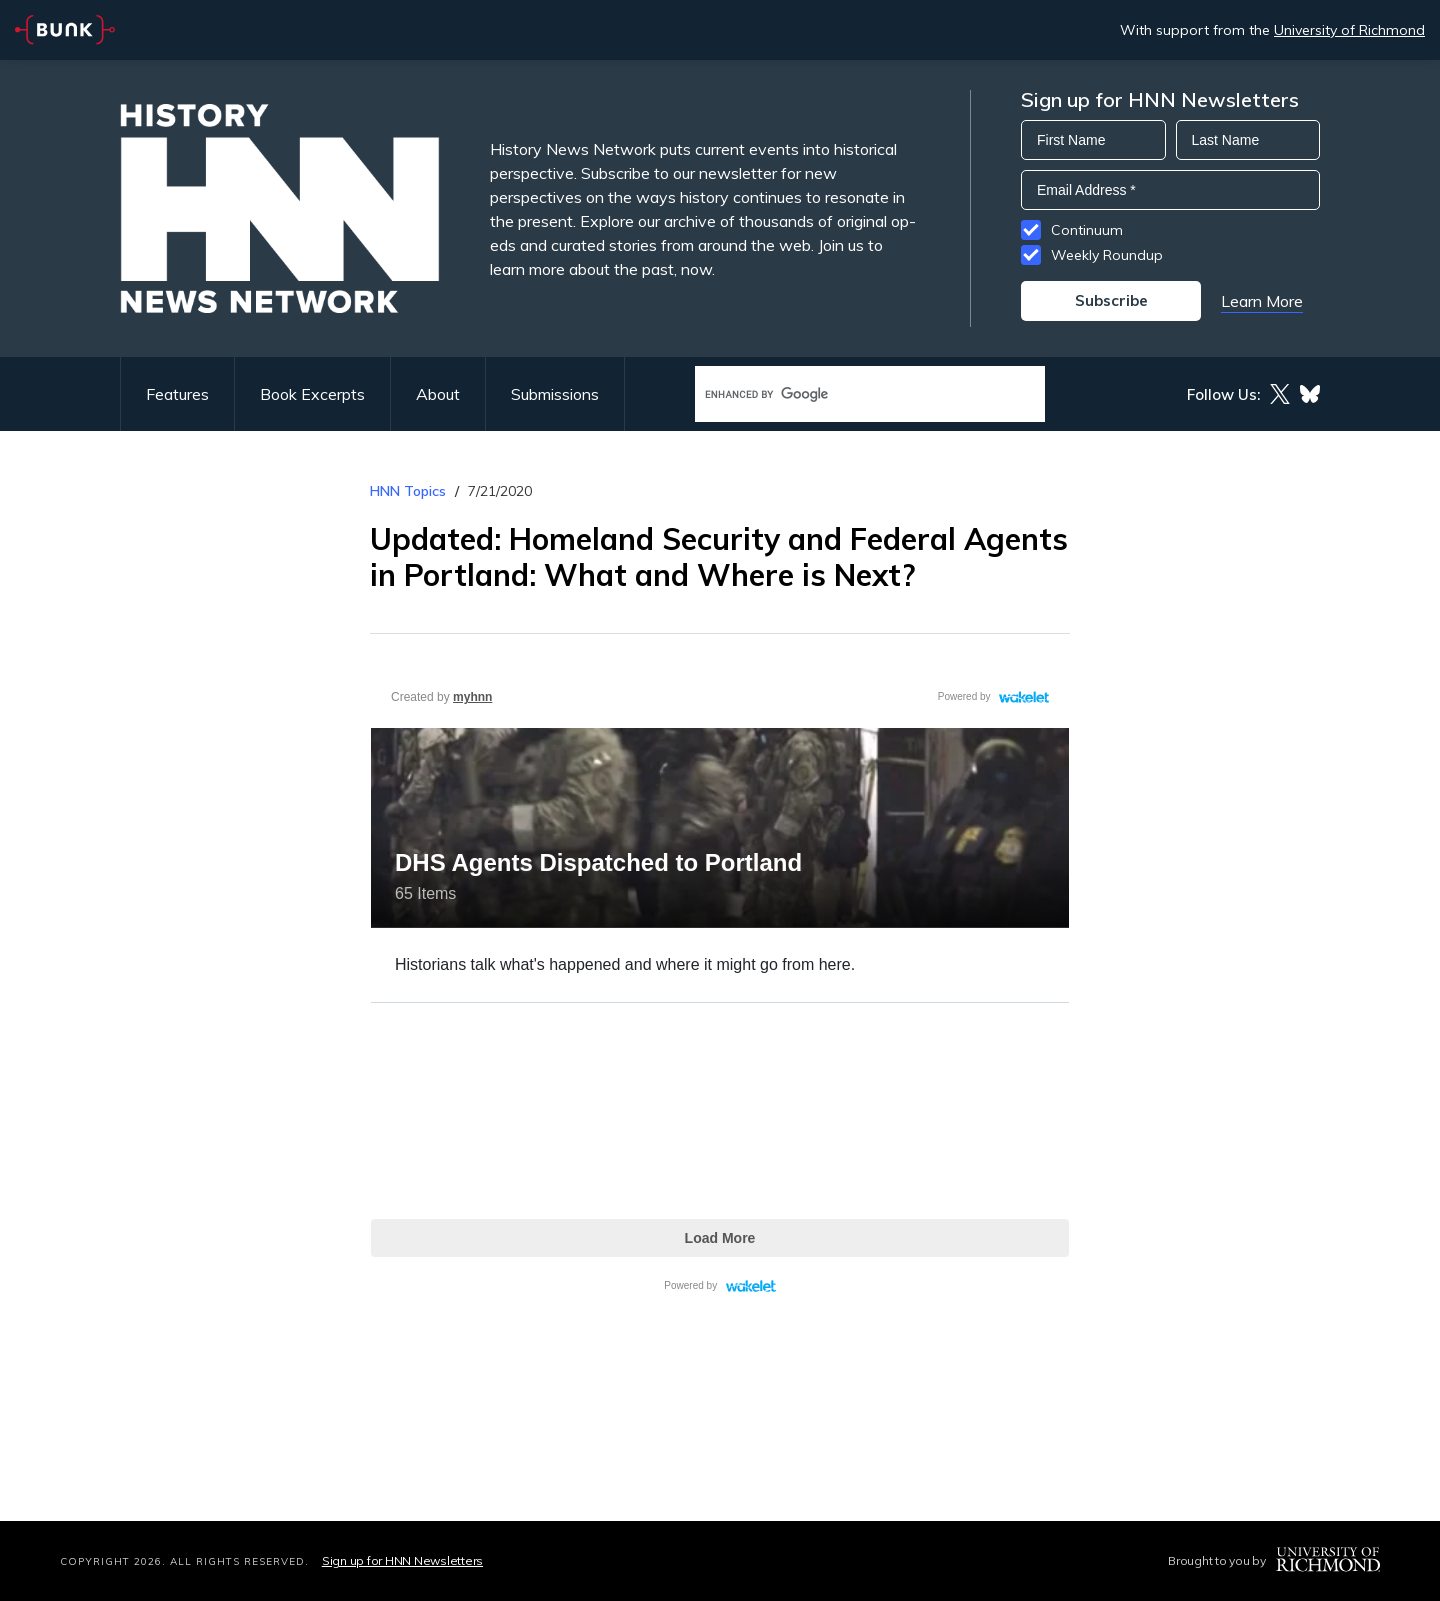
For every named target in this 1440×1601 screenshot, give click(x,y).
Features (177, 394)
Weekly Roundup (1107, 255)
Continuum (1087, 230)
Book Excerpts (312, 394)
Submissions (555, 394)
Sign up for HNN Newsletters (402, 1560)
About (438, 394)
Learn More (1262, 301)
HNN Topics (408, 491)
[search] (849, 394)
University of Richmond (1349, 30)
